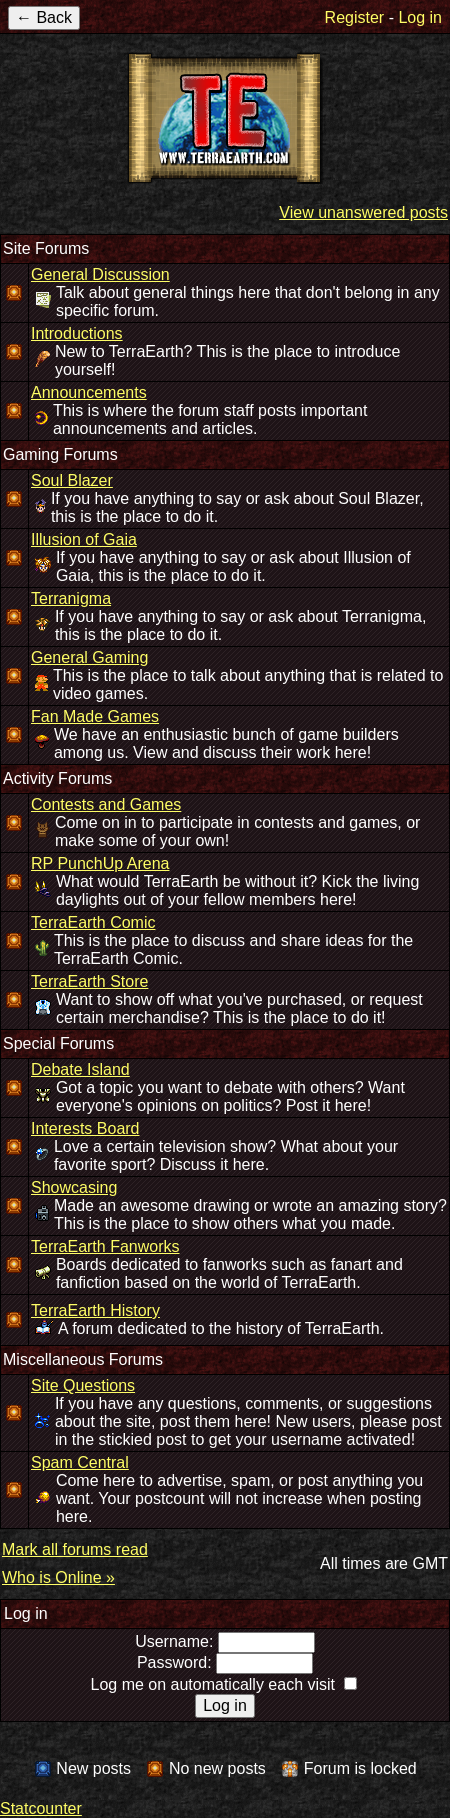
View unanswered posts (363, 212)
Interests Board (85, 1128)
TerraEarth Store (89, 981)
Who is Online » (58, 1577)
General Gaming (89, 657)
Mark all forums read (75, 1549)
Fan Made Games (95, 716)
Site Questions (83, 1385)
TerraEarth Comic (93, 922)
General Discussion (100, 274)
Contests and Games (106, 804)
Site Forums (46, 248)
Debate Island (80, 1069)
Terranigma (71, 598)
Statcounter (41, 1808)
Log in (420, 17)
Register (355, 17)
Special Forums (58, 1043)
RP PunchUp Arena (100, 863)
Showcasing (74, 1187)
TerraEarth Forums (225, 118)
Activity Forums (57, 778)
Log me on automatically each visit (212, 1684)
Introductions (77, 333)
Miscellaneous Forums (83, 1359)
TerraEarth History (95, 1310)
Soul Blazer (72, 480)
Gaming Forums (60, 454)
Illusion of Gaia (84, 539)
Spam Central (80, 1462)
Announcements (89, 392)
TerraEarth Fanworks (105, 1246)
